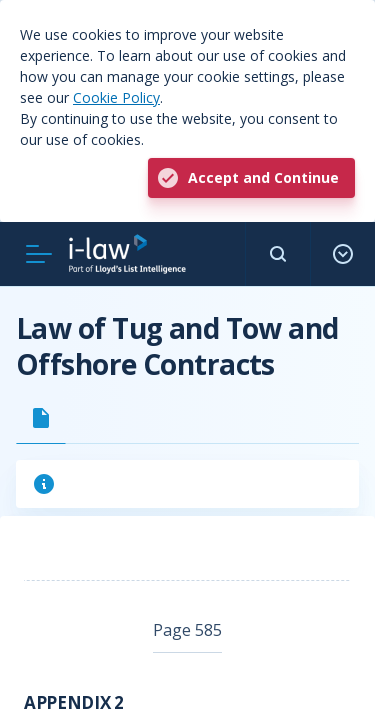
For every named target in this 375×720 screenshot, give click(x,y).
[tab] (41, 418)
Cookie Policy (116, 97)
